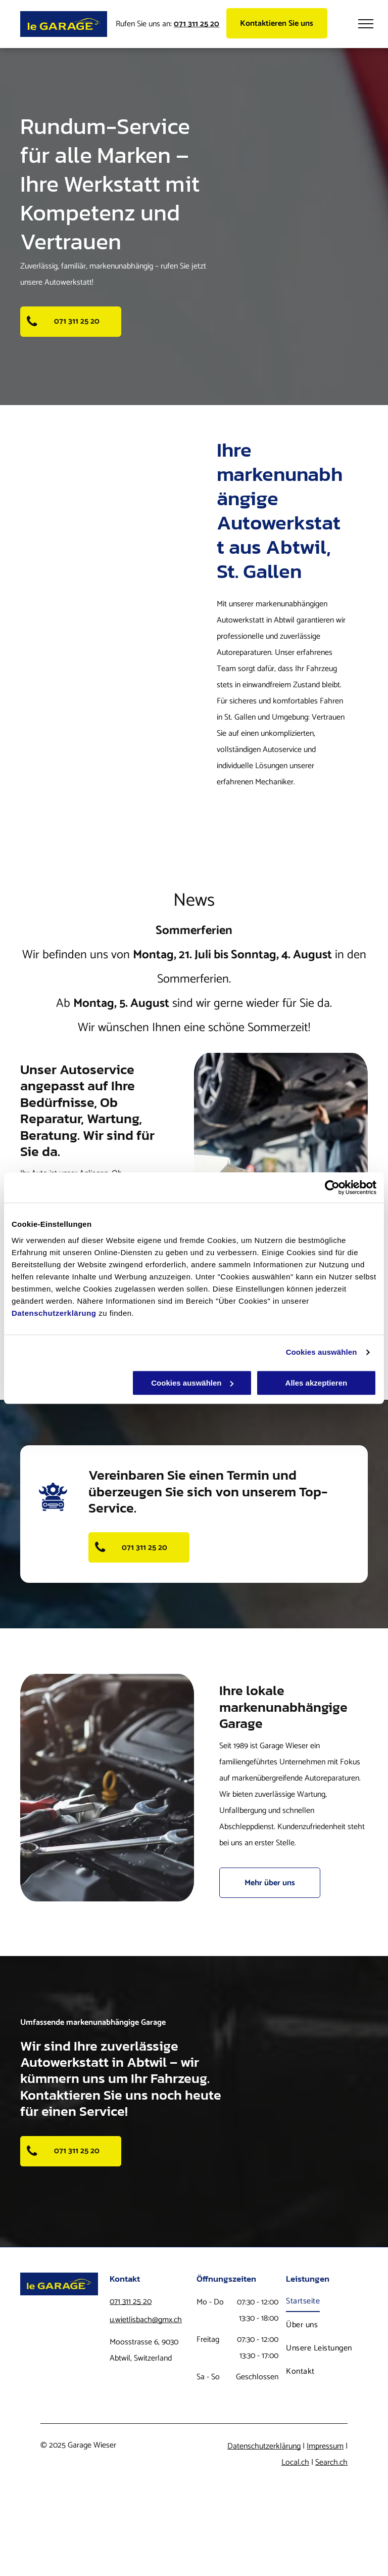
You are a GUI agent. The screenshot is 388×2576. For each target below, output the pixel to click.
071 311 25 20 (131, 2301)
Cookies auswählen (321, 1352)
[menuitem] (327, 2301)
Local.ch (295, 2462)
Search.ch (331, 2462)
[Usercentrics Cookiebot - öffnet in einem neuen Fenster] (332, 1187)
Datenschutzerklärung (54, 1313)
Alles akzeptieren (316, 1383)
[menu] (366, 24)
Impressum (325, 2446)
